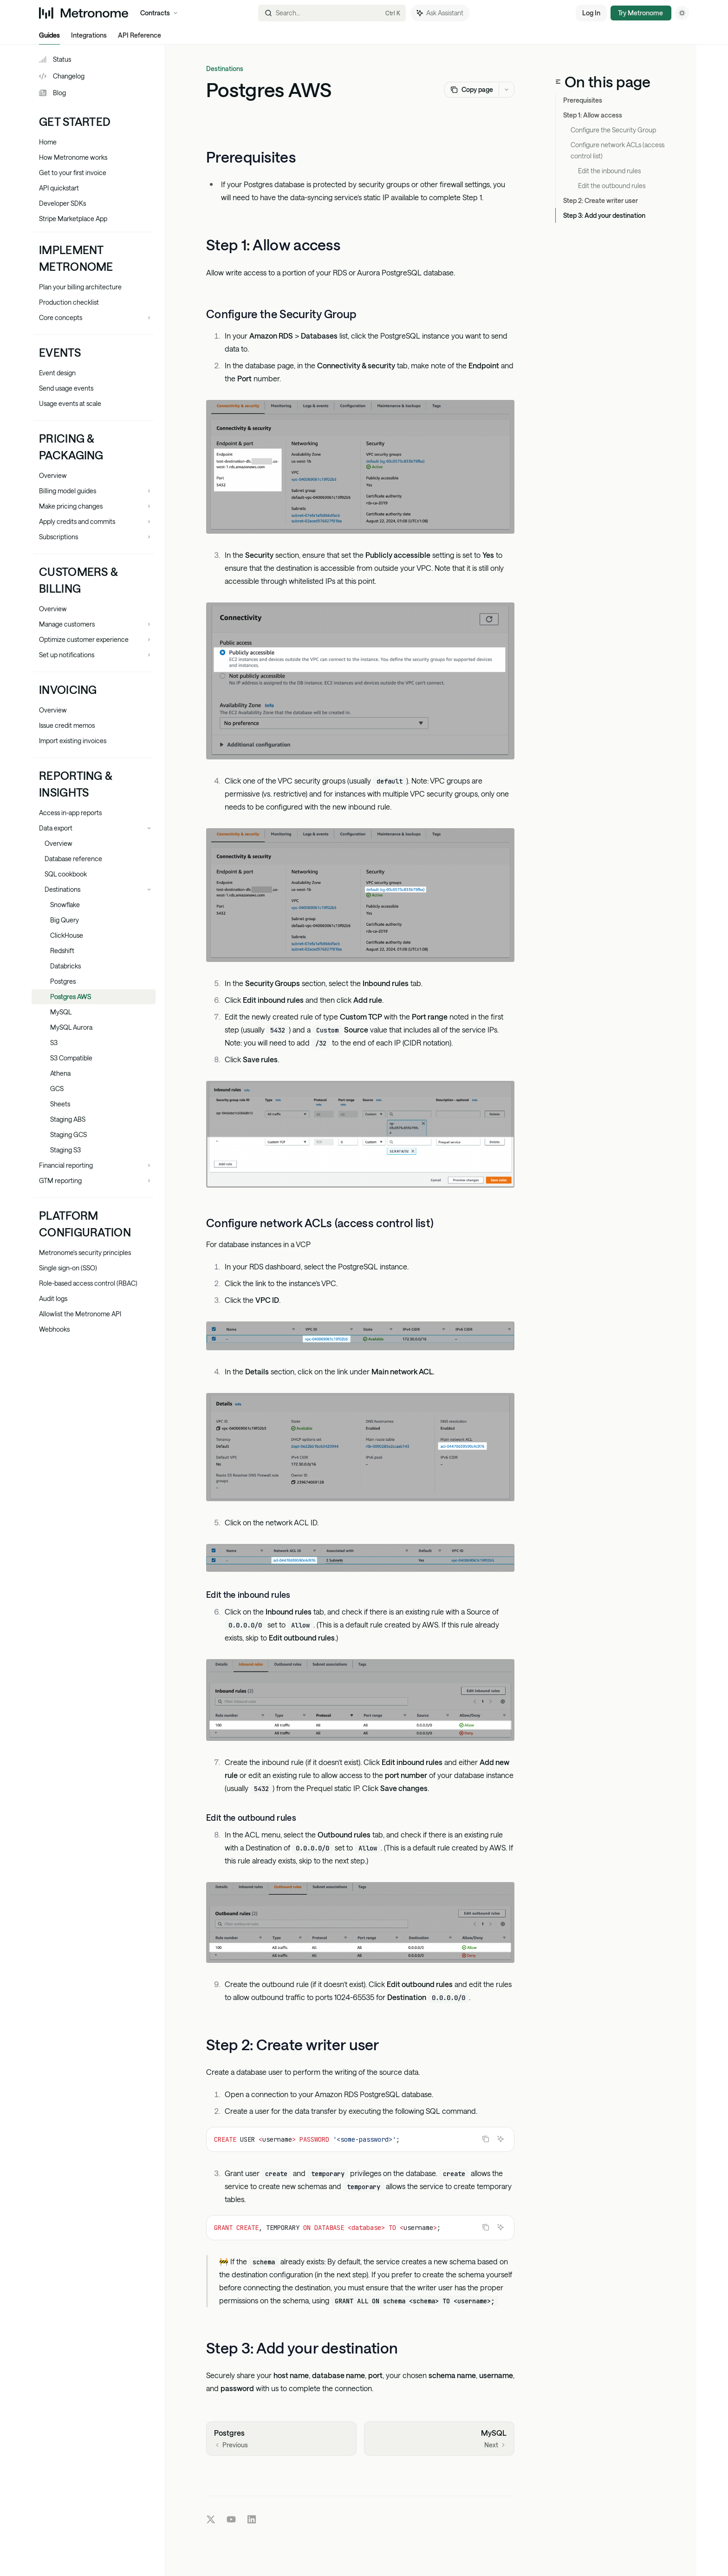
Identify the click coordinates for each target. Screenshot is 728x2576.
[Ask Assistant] (500, 2139)
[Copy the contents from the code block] (486, 2139)
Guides (49, 38)
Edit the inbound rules (609, 171)
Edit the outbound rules (611, 186)
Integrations (89, 38)
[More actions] (506, 90)
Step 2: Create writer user (600, 200)
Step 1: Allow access (592, 115)
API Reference (139, 38)
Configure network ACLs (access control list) (618, 150)
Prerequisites (582, 100)
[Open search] (332, 13)
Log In (591, 13)
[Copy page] (471, 90)
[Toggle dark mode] (682, 13)
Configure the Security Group (613, 130)
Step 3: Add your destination (604, 215)
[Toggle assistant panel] (440, 13)
